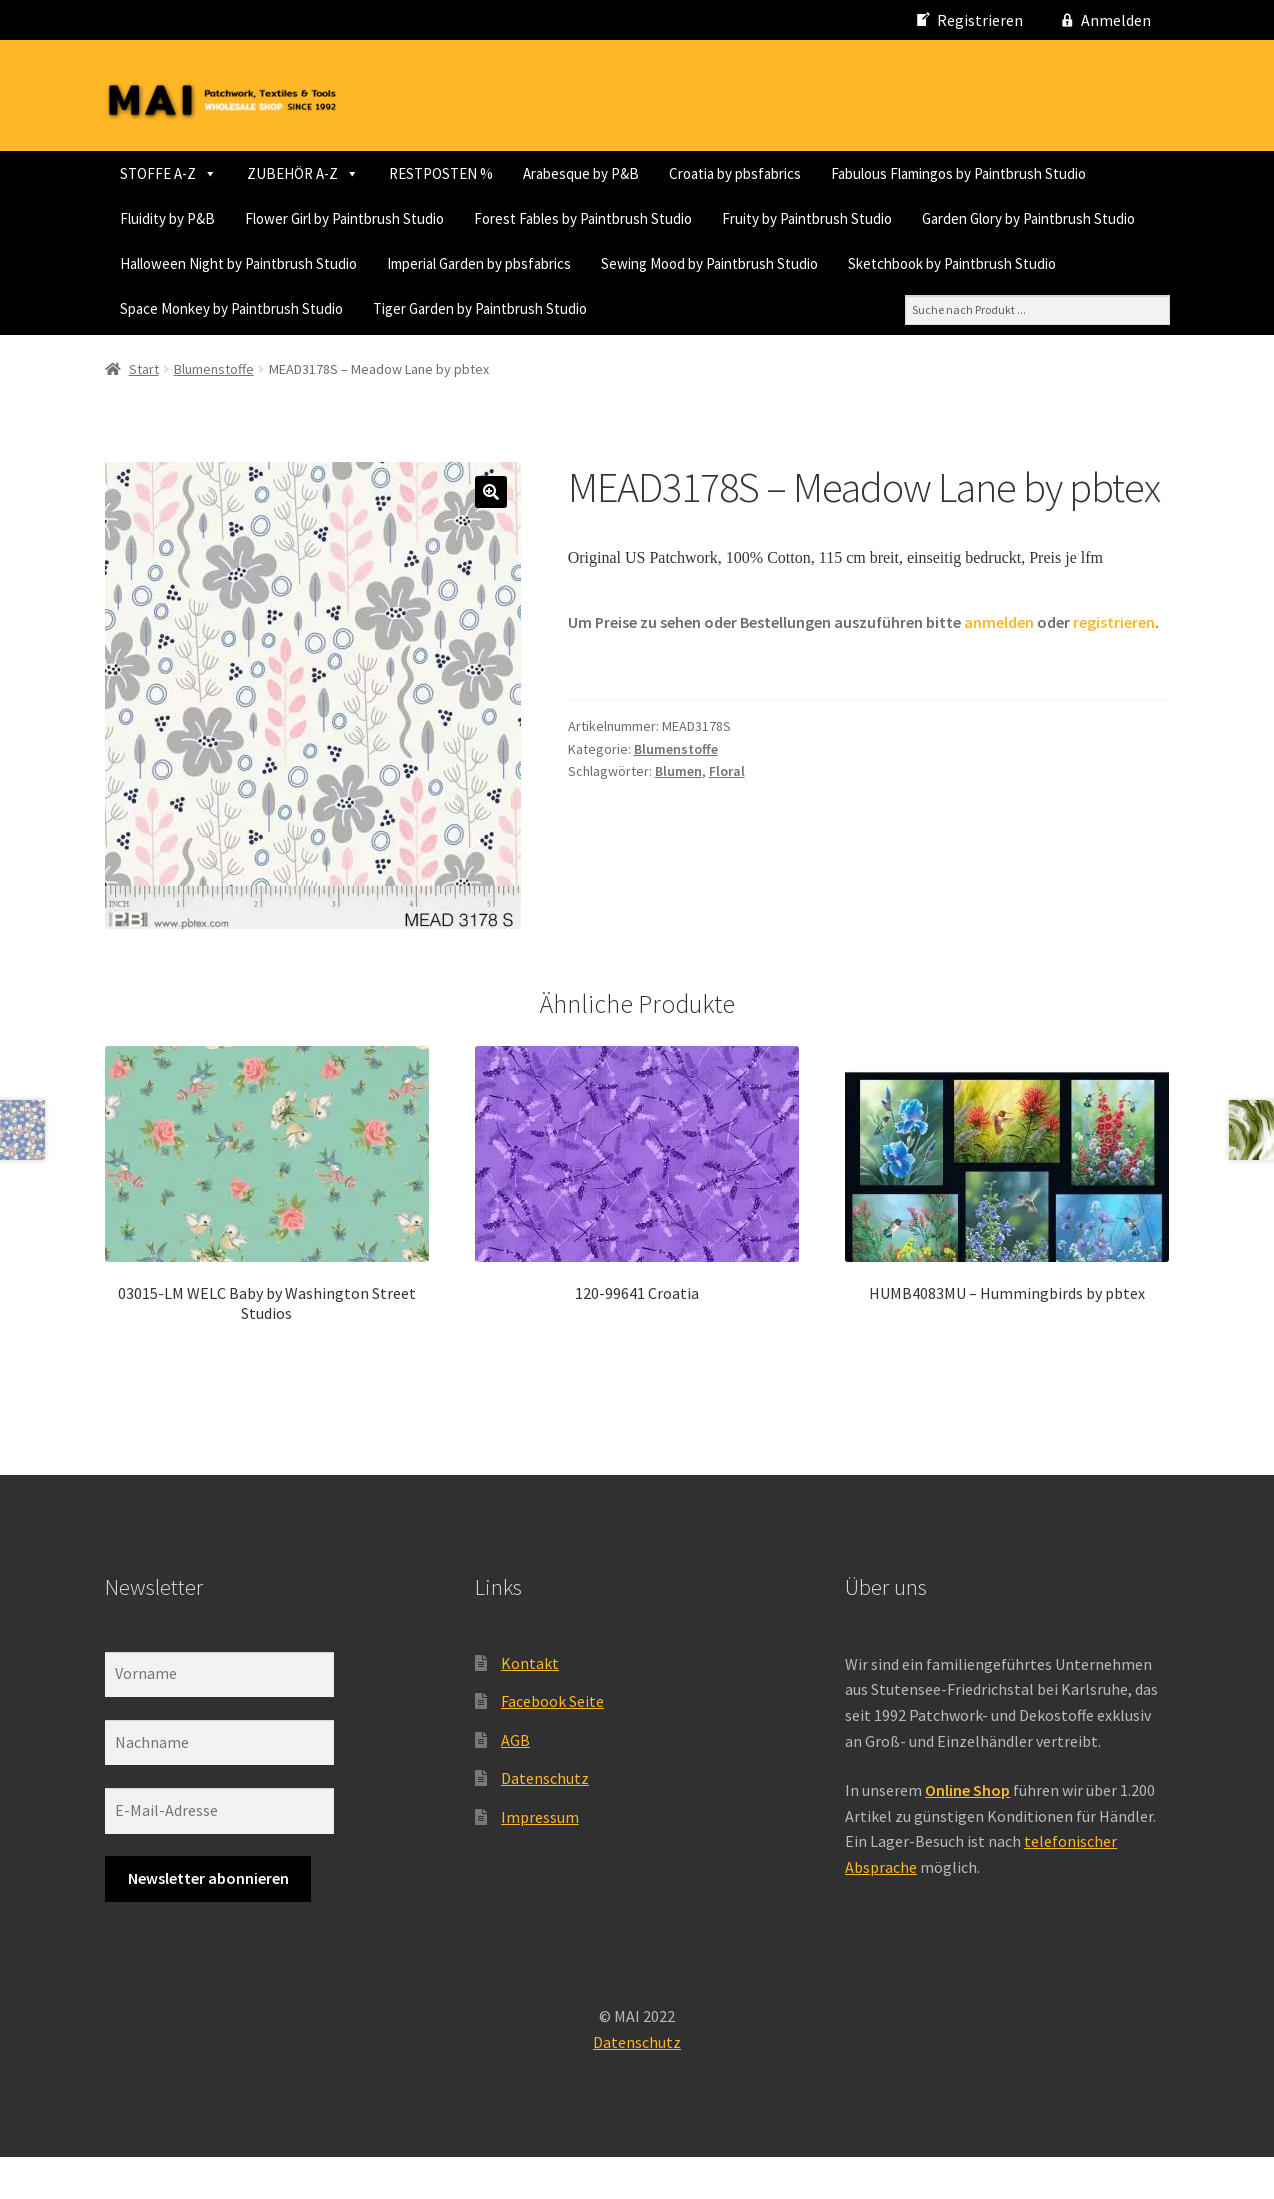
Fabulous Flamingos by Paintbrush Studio (247, 218)
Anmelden (1116, 20)
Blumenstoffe (214, 411)
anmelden (999, 664)
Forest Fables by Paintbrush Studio (229, 263)
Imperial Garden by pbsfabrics (212, 308)
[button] (491, 535)
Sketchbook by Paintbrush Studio (685, 308)
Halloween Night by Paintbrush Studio (929, 263)
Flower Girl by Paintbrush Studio (629, 218)
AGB (515, 1782)
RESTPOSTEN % (441, 173)
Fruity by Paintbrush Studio (453, 263)
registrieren (1114, 664)
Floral (727, 814)
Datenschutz (545, 1821)
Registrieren (980, 20)
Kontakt (530, 1705)
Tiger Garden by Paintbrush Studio (227, 353)
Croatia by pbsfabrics (735, 173)
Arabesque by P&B (581, 173)
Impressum (540, 1859)
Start (144, 411)
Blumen (678, 814)
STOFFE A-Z (168, 173)
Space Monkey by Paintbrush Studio (930, 308)
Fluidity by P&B (452, 218)
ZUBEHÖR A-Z (303, 173)
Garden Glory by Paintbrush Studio (674, 263)
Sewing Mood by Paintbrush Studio (442, 308)
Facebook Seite (552, 1744)
